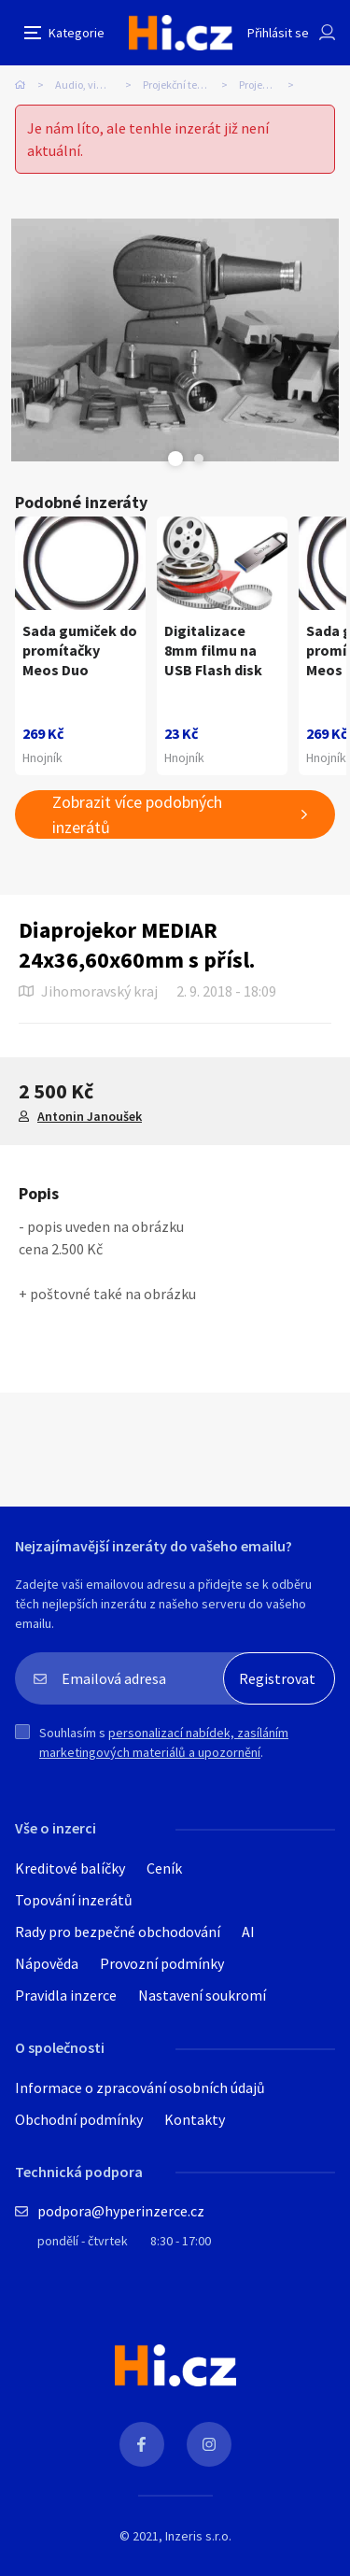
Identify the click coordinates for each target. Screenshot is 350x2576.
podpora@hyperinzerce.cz (120, 2210)
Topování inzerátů (74, 1899)
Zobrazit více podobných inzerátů (137, 814)
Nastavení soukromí (202, 1995)
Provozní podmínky (162, 1963)
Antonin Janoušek (89, 1116)
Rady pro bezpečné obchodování (117, 1931)
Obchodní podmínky (79, 2119)
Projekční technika (187, 85)
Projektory (263, 85)
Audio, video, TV (93, 85)
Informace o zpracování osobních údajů (140, 2087)
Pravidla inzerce (66, 1995)
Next (198, 458)
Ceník (164, 1868)
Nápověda (46, 1963)
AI (248, 1931)
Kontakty (194, 2119)
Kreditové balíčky (70, 1868)
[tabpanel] (175, 340)
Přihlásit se (278, 32)
